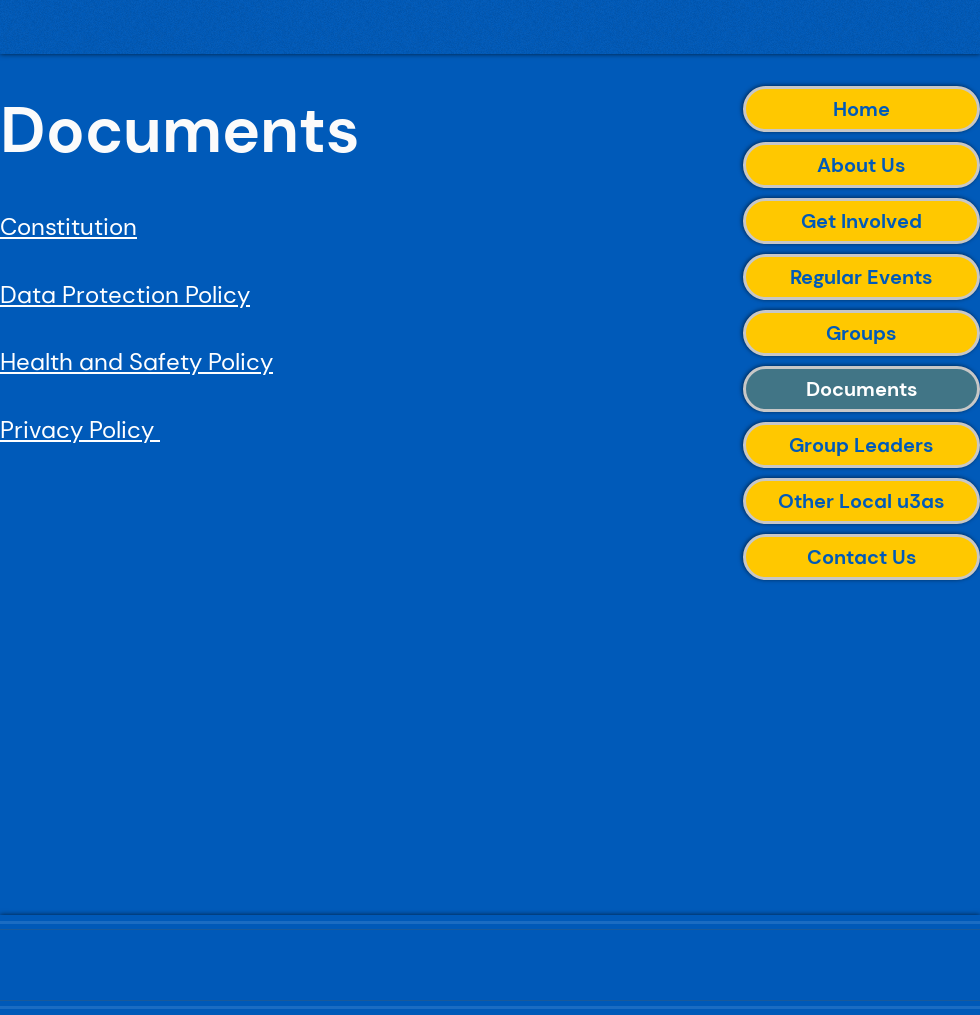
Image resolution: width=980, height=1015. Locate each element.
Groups (861, 333)
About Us (861, 165)
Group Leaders (861, 445)
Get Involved (861, 221)
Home (861, 109)
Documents (862, 389)
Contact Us (862, 557)
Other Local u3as (861, 501)
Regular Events (861, 277)
